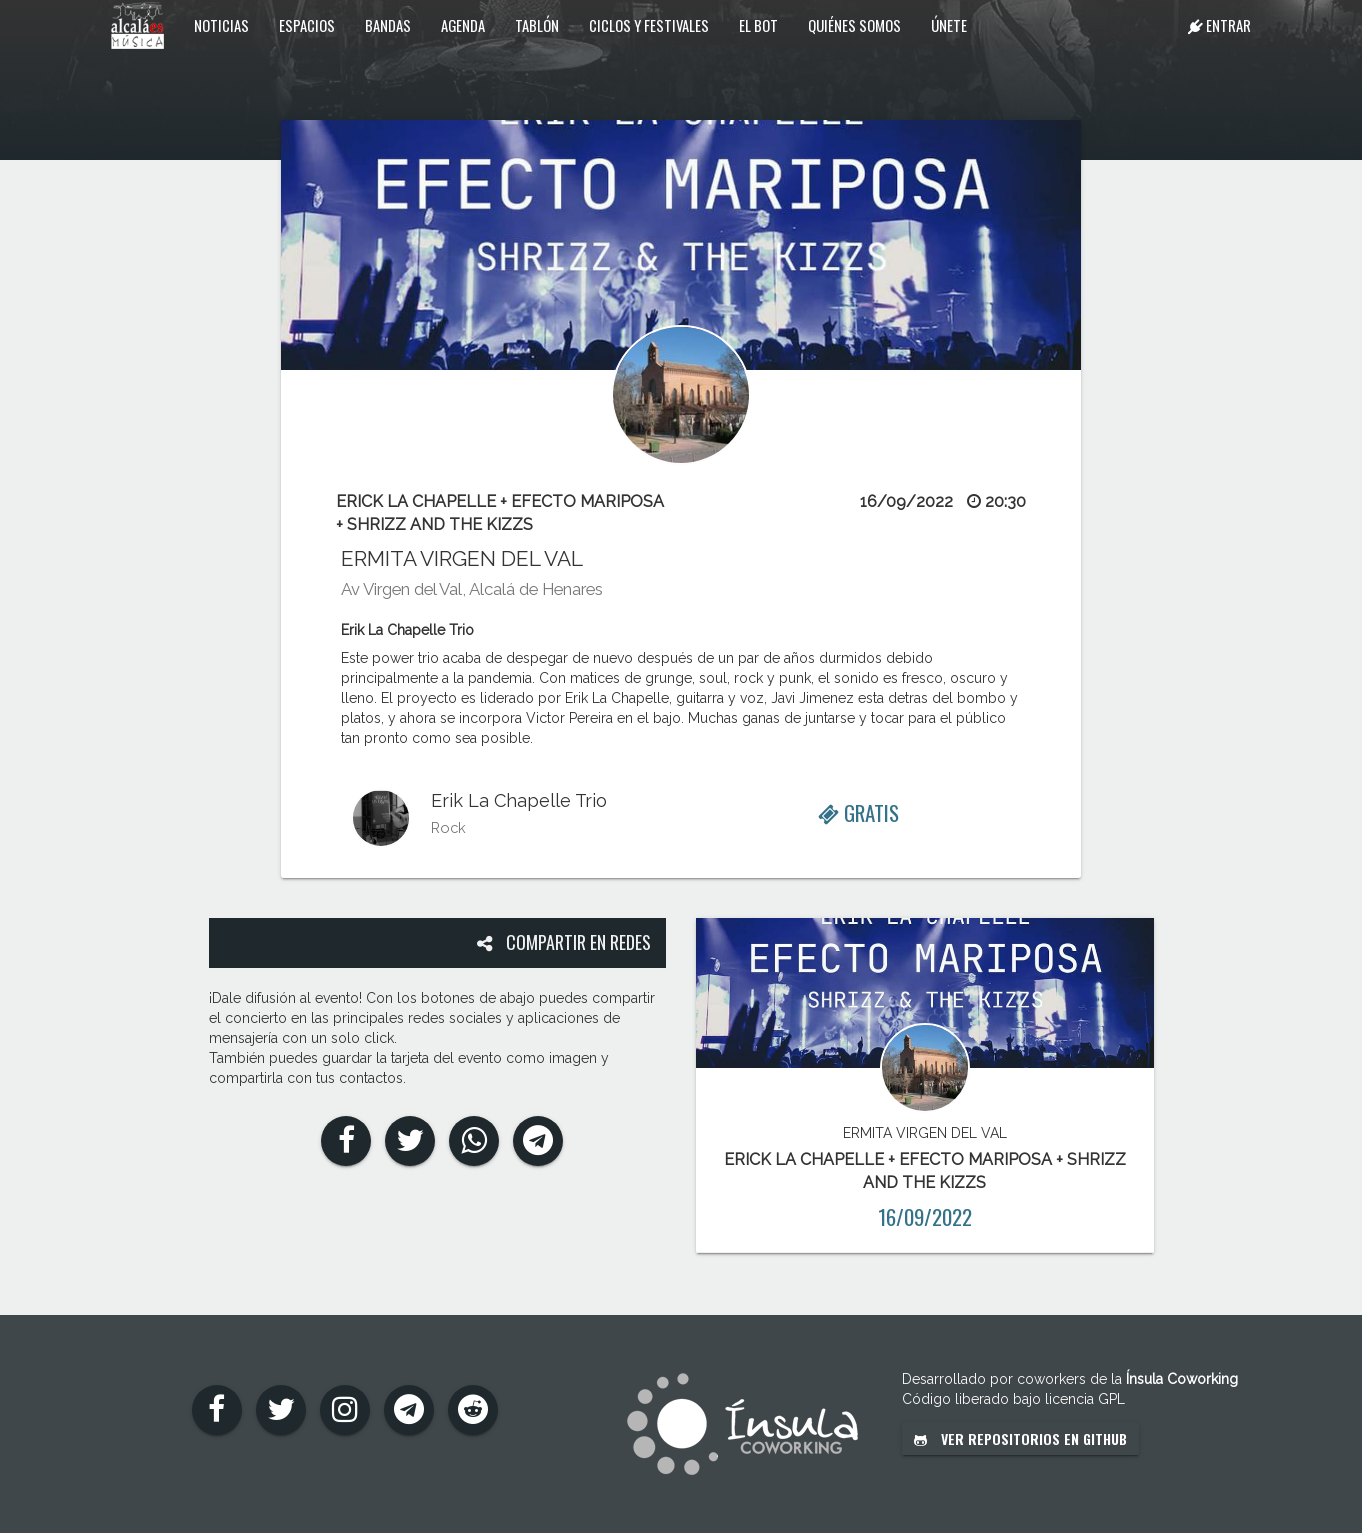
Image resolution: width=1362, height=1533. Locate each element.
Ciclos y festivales (649, 25)
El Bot (758, 25)
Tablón (537, 25)
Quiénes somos (854, 25)
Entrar (1219, 25)
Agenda (463, 25)
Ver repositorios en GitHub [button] (1020, 1438)
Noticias (221, 25)
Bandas (388, 25)
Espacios (307, 25)
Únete (949, 25)
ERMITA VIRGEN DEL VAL (462, 558)
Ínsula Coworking (1182, 1379)
